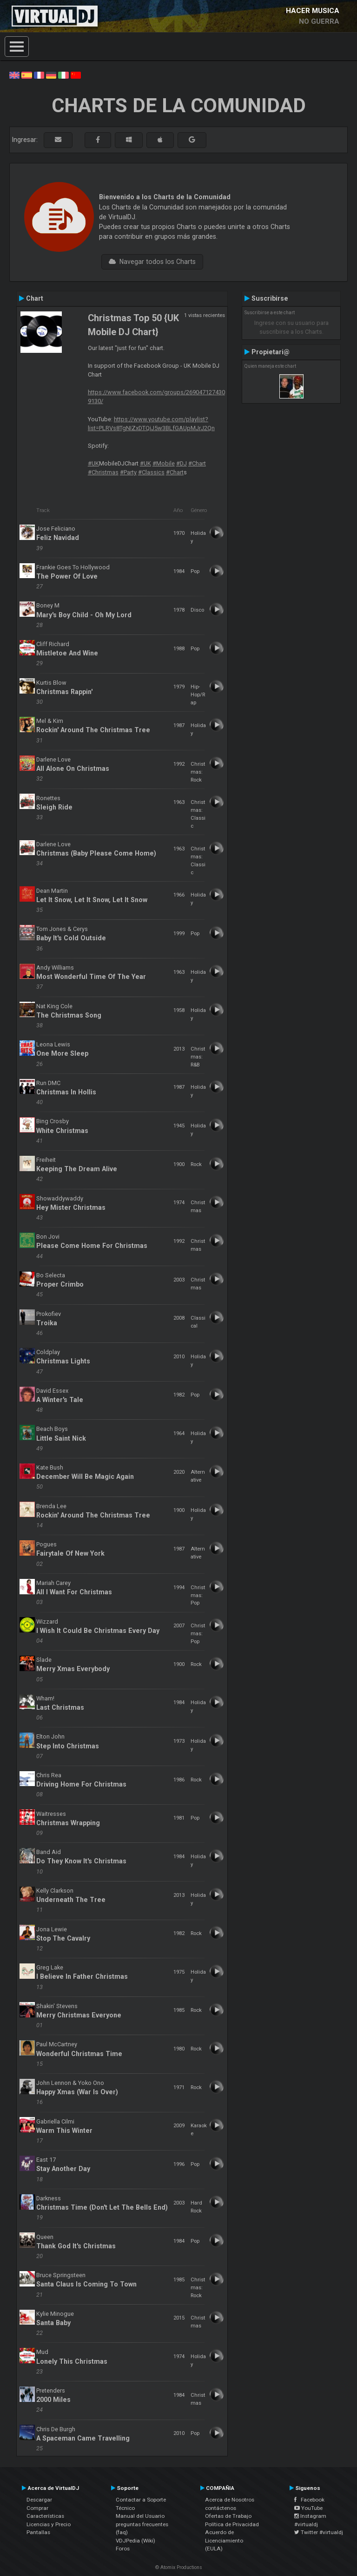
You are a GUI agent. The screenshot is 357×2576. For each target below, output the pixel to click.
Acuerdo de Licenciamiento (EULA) (224, 2540)
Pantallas (38, 2532)
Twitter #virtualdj (318, 2532)
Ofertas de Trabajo (228, 2516)
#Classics (151, 472)
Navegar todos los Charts (152, 261)
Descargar (39, 2499)
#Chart (197, 463)
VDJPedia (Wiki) (135, 2540)
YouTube (308, 2508)
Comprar (37, 2508)
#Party (128, 472)
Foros (123, 2548)
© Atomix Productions (178, 2567)
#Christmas (103, 472)
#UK (93, 463)
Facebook (309, 2499)
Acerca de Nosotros (229, 2499)
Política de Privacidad (232, 2524)
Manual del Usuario (140, 2516)
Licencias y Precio (48, 2524)
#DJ (181, 463)
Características (45, 2516)
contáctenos (220, 2508)
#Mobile (163, 463)
